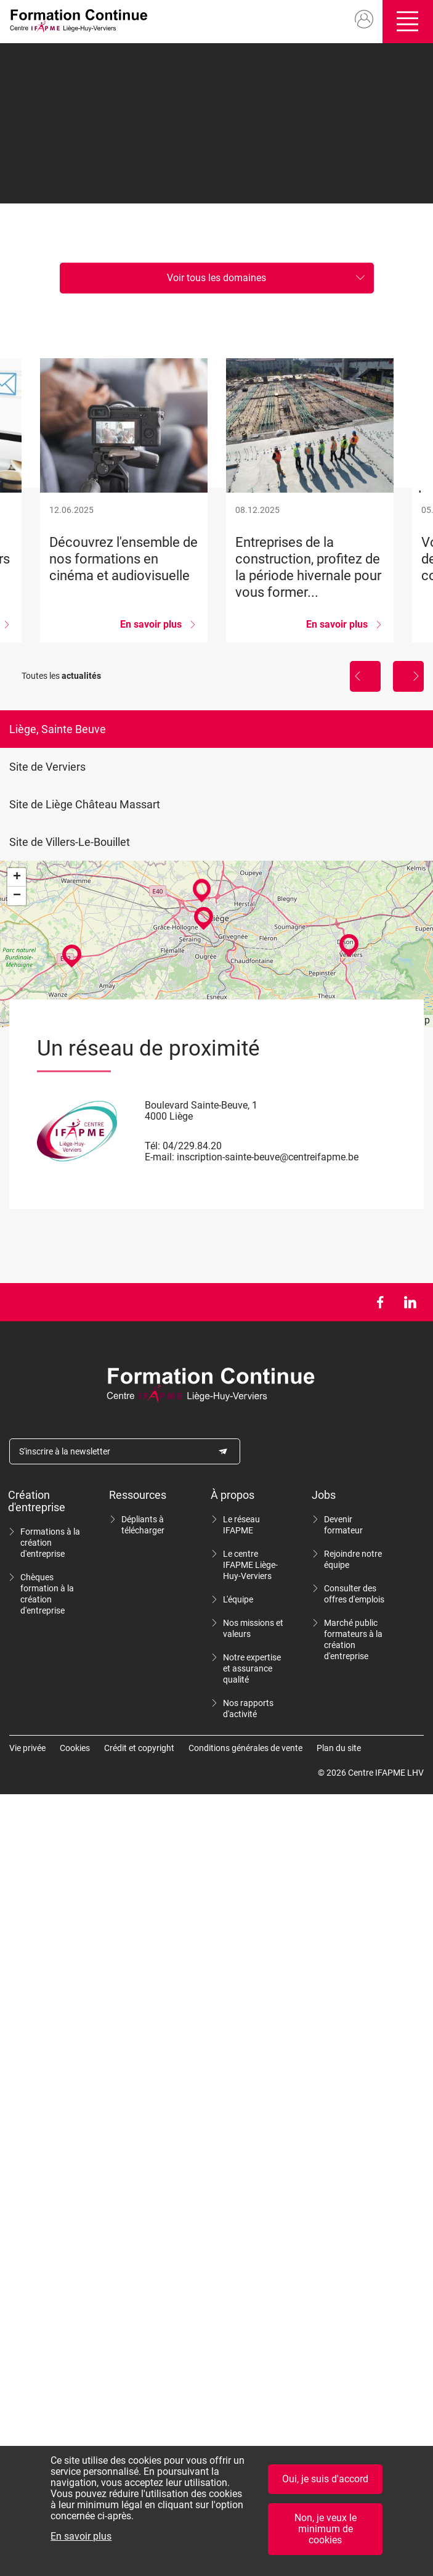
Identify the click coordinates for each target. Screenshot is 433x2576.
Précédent (365, 676)
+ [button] (17, 877)
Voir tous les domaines (216, 278)
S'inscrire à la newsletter (64, 1451)
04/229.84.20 (192, 1146)
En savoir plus (81, 2542)
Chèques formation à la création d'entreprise (47, 1593)
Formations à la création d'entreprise (50, 1543)
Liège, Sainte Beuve (57, 729)
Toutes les (61, 676)
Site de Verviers (47, 766)
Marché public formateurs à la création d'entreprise (353, 1639)
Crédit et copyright (139, 1748)
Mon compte (363, 19)
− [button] (17, 896)
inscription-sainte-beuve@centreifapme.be (267, 1157)
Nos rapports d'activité (248, 1708)
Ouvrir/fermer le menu (407, 21)
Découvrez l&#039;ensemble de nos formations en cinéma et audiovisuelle (124, 500)
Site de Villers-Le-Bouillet (69, 841)
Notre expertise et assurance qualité (252, 1668)
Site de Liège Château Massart (84, 804)
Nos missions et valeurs (253, 1628)
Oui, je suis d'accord (325, 2484)
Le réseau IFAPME (241, 1524)
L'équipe (238, 1599)
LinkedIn (410, 1302)
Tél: (152, 1146)
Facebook (380, 1302)
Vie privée (27, 1748)
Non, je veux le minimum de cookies (325, 2534)
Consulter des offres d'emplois (354, 1593)
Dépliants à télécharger (142, 1524)
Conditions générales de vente (245, 1748)
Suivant (408, 676)
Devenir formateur (343, 1524)
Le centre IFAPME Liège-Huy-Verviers (250, 1565)
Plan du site (339, 1748)
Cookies (75, 1748)
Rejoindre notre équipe (353, 1559)
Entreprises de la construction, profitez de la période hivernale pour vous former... (310, 500)
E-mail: (159, 1157)
